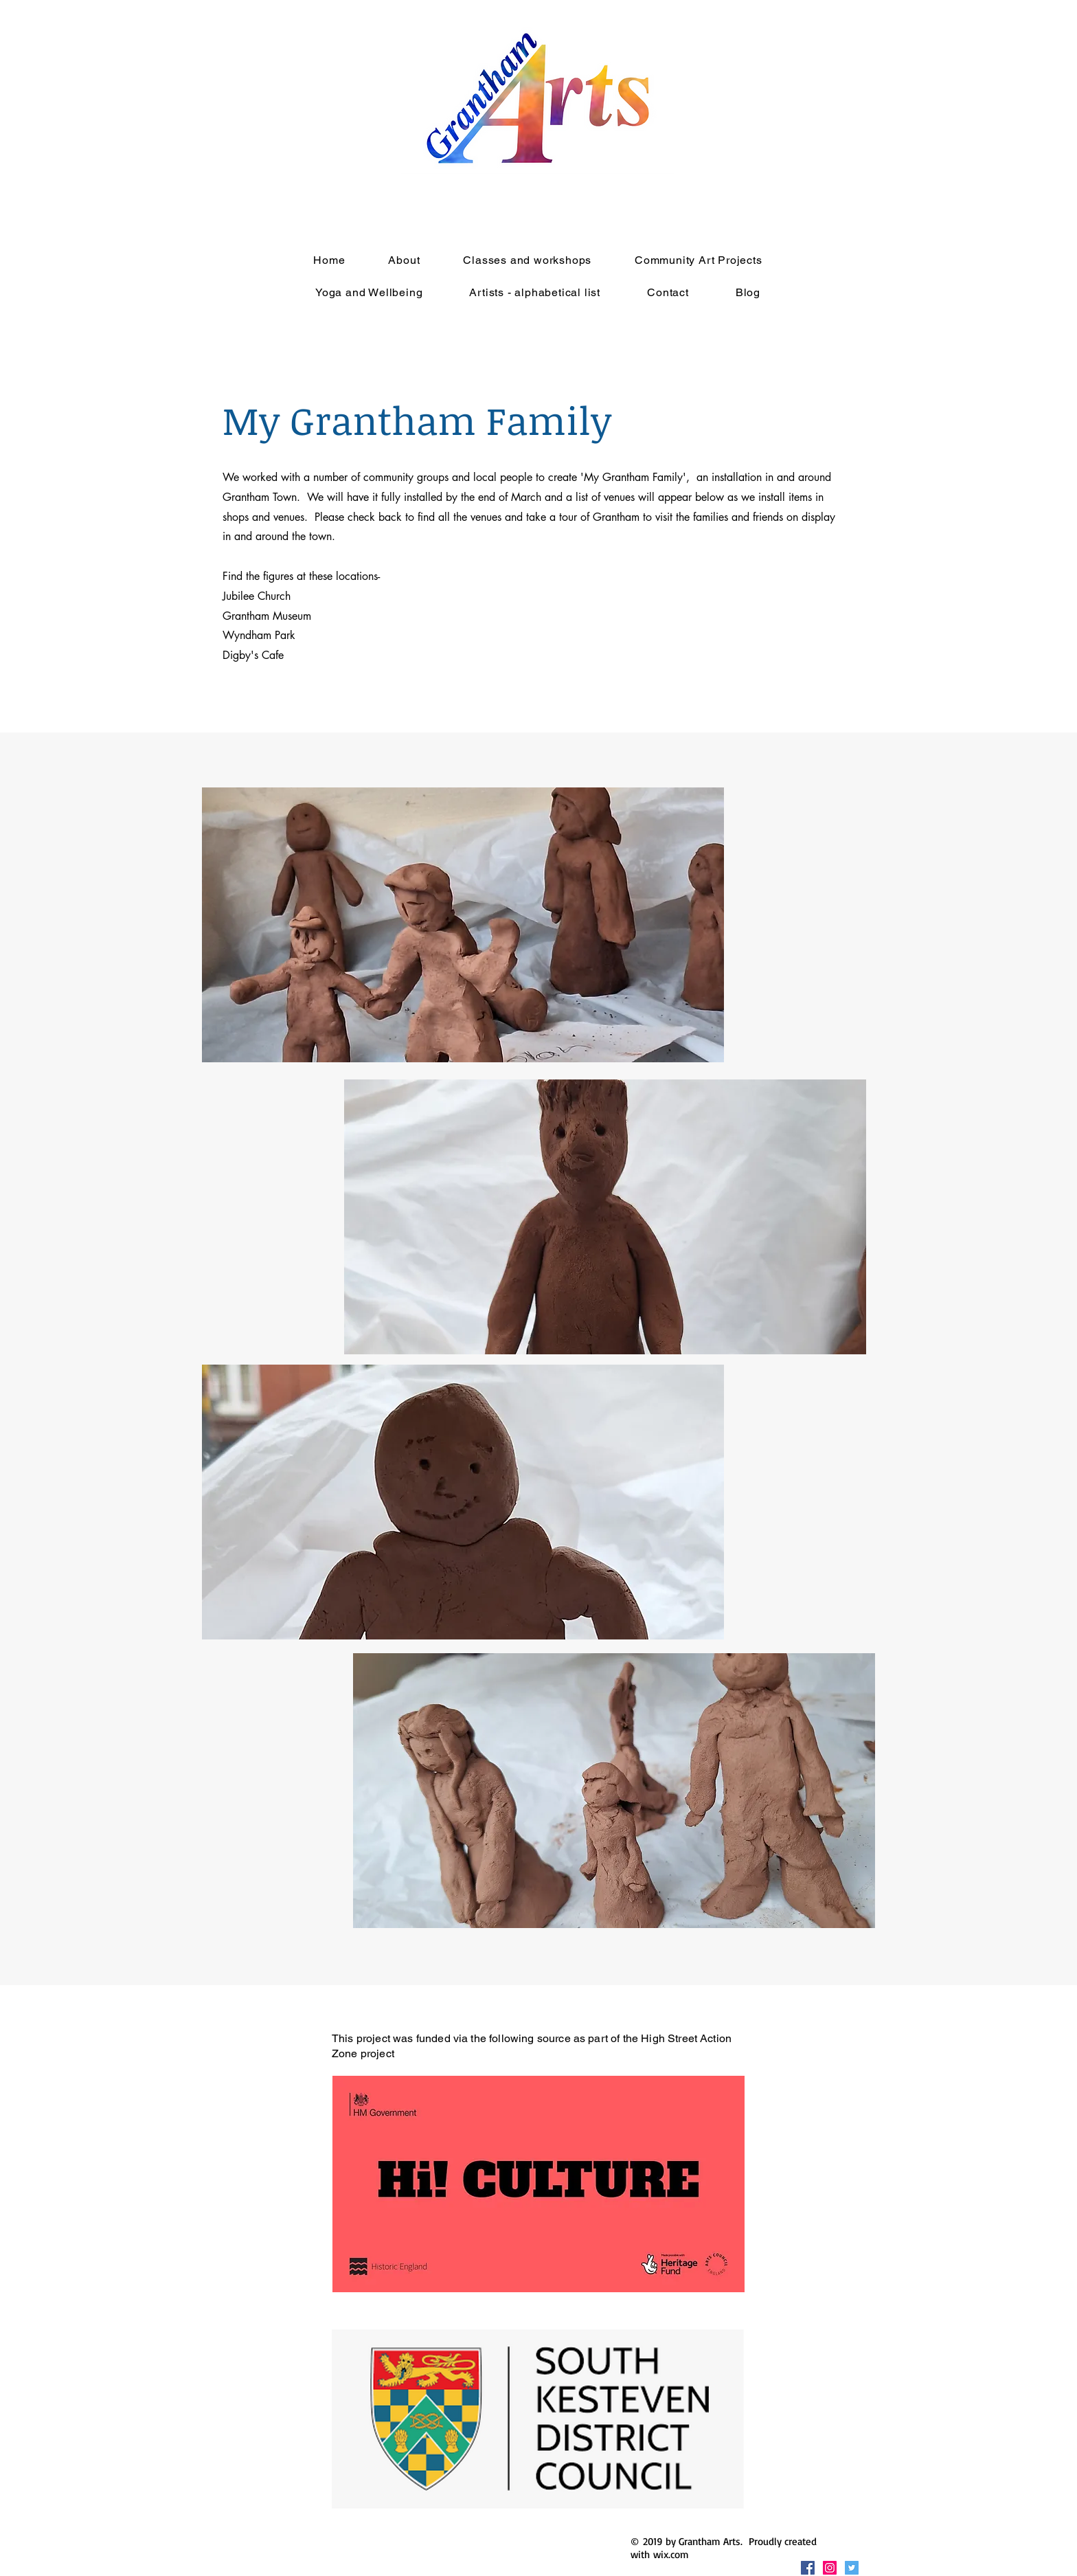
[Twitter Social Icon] (852, 2568)
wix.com (671, 2554)
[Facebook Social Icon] (808, 2568)
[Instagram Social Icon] (830, 2568)
